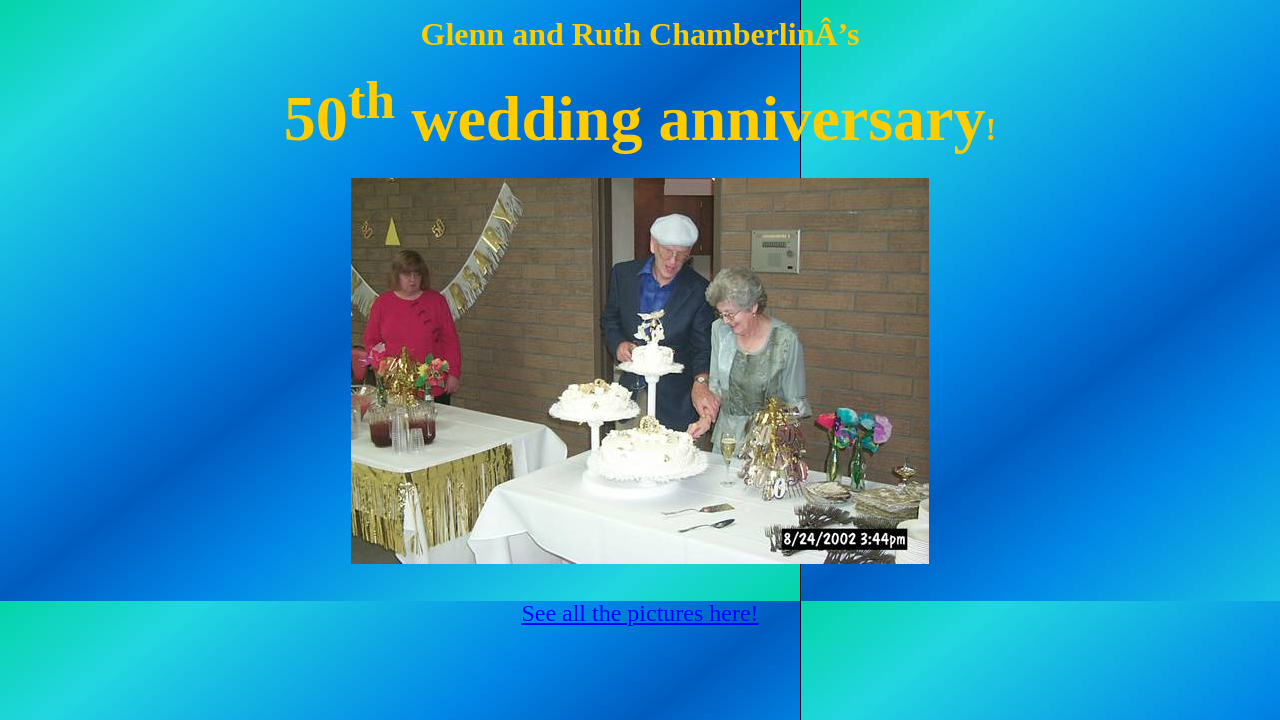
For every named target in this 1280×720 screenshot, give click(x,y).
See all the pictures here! (639, 613)
